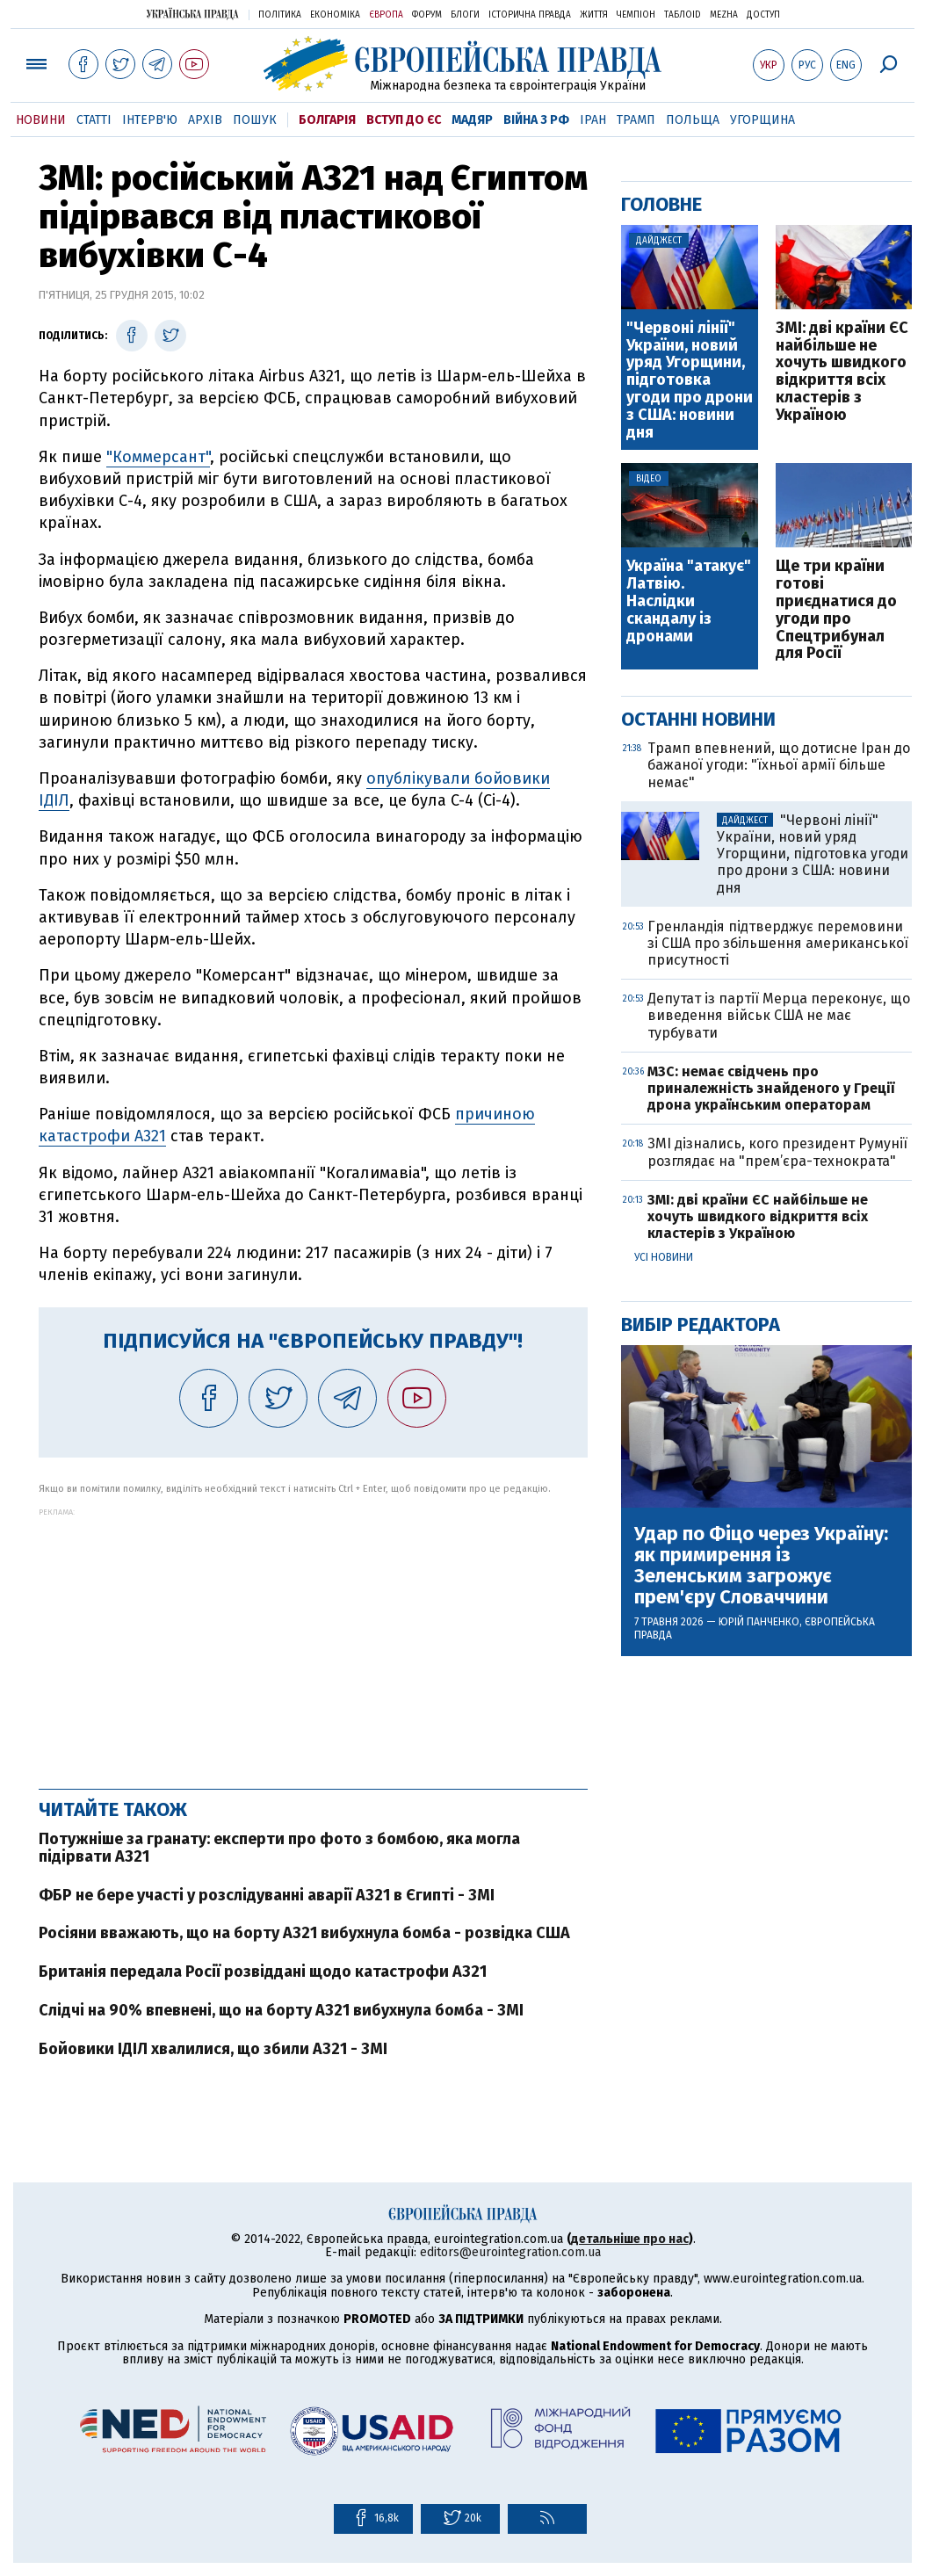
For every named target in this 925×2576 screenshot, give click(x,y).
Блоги (465, 15)
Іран (593, 119)
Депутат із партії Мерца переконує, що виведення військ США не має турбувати (778, 1015)
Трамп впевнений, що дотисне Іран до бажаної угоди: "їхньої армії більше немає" (778, 765)
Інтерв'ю (149, 119)
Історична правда (529, 15)
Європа (386, 15)
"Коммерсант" (158, 457)
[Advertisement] (313, 1639)
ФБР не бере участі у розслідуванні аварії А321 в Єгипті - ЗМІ (267, 1895)
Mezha (724, 15)
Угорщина (762, 119)
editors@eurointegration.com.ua (510, 2252)
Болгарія (327, 119)
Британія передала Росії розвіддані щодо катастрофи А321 (263, 1971)
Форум (427, 15)
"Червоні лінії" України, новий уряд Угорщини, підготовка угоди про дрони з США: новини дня (689, 381)
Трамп (636, 119)
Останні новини (698, 719)
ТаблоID (682, 15)
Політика (279, 15)
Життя (594, 15)
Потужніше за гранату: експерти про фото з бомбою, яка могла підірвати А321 (279, 1847)
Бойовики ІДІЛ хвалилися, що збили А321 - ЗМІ (213, 2049)
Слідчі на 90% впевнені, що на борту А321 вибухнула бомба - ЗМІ (281, 2010)
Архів (205, 119)
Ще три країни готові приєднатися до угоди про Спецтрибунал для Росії (836, 610)
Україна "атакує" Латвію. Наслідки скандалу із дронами (688, 601)
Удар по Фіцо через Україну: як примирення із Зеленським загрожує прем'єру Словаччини (761, 1566)
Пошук (255, 119)
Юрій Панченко (759, 1622)
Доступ (763, 15)
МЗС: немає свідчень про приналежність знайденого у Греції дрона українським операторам (770, 1088)
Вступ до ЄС (403, 119)
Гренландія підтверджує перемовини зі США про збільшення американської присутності (777, 943)
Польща (692, 119)
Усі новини (663, 1257)
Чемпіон (636, 15)
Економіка (335, 15)
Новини (41, 119)
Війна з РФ (536, 119)
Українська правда (192, 13)
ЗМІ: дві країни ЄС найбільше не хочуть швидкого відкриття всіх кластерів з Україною (842, 372)
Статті (94, 119)
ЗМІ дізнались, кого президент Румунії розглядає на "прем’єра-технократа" (777, 1152)
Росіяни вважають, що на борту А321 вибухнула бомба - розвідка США (304, 1933)
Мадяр (472, 119)
